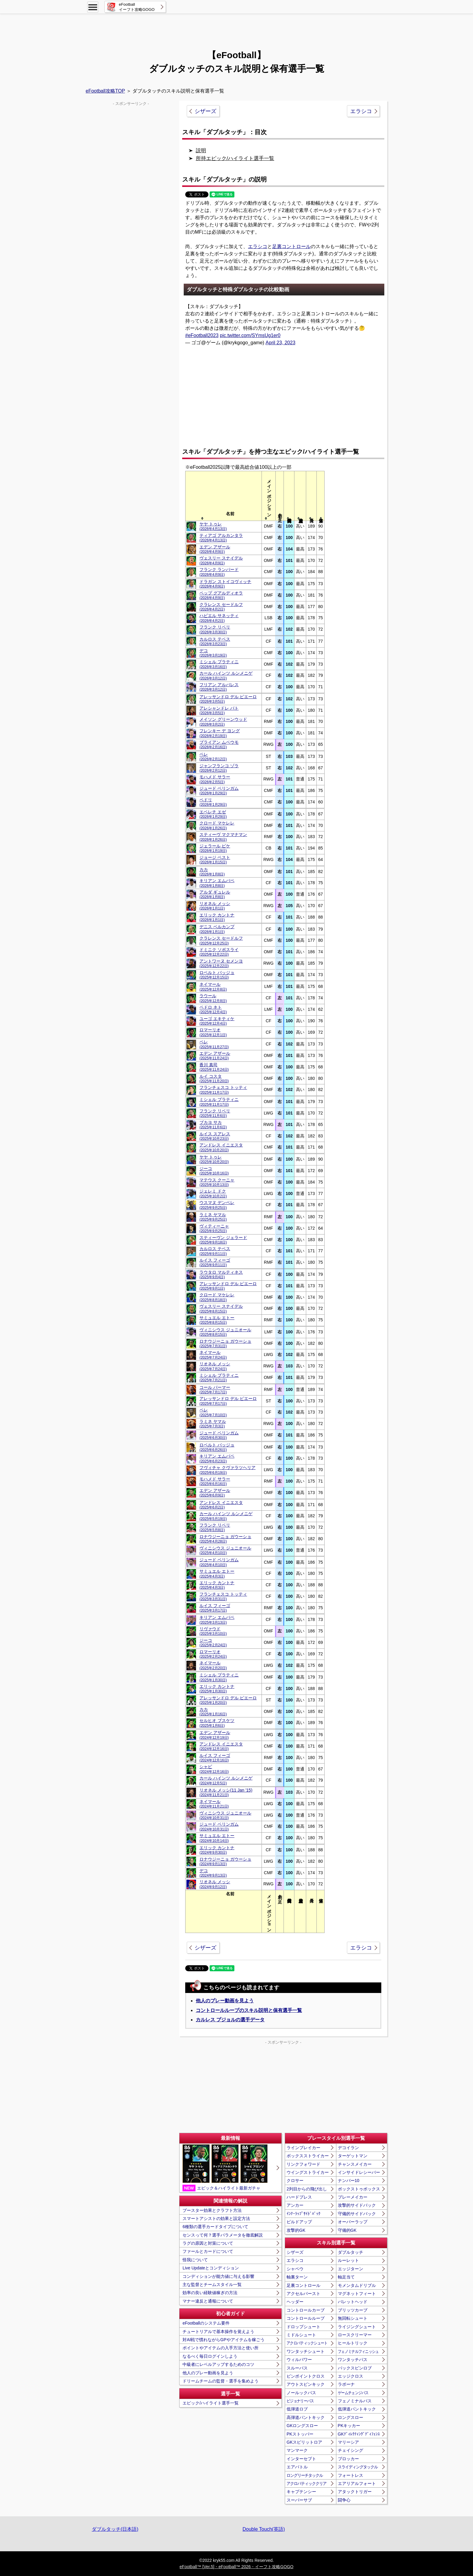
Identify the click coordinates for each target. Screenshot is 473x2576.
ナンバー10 (349, 2180)
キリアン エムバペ (216, 883)
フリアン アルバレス (219, 687)
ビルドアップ (299, 2221)
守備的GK (347, 2230)
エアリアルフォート (357, 2483)
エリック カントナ (216, 917)
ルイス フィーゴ (214, 1262)
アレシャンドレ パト (219, 710)
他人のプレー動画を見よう (225, 2000)
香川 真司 (214, 1067)
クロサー (295, 2180)
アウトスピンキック (306, 2384)
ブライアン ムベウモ (219, 744)
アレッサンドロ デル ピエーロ (228, 699)
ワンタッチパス (352, 2359)
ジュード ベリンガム (219, 790)
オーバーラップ (352, 2221)
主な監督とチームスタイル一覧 (212, 2284)
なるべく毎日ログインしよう (210, 2356)
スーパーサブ (299, 2500)
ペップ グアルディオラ (221, 595)
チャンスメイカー (355, 2164)
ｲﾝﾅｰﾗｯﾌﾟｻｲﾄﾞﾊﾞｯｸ (303, 2213)
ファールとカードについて (208, 2251)
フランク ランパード (219, 571)
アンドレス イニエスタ (221, 1147)
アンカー (295, 2205)
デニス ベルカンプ (216, 929)
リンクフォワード (303, 2164)
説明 (201, 150)
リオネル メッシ (214, 905)
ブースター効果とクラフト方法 (212, 2210)
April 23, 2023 (280, 342)
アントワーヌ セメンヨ (221, 963)
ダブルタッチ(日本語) (115, 2529)
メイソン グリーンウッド (223, 721)
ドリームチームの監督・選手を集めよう (221, 2381)
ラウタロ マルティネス (221, 1274)
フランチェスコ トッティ (223, 1089)
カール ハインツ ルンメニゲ (225, 675)
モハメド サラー (214, 779)
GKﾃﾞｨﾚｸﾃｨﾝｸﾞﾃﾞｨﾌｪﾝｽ (359, 2434)
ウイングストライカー (308, 2172)
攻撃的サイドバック (357, 2205)
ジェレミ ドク (213, 1193)
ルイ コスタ (214, 1078)
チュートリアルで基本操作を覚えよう (218, 2331)
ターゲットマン (352, 2155)
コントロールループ (306, 2318)
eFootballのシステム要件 (206, 2323)
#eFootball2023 (201, 335)
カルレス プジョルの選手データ (230, 2019)
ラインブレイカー (303, 2147)
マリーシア (348, 2442)
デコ (213, 652)
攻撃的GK (296, 2230)
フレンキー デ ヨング (219, 733)
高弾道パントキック (306, 2417)
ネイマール (213, 986)
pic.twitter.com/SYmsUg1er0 (250, 335)
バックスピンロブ (355, 2368)
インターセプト (301, 2458)
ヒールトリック (352, 2343)
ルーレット (348, 2260)
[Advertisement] (236, 28)
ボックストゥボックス (359, 2189)
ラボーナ (346, 2384)
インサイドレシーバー (359, 2172)
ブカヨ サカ (213, 1124)
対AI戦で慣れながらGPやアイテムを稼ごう (223, 2339)
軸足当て (346, 2277)
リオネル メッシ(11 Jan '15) (225, 1792)
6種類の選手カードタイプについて (215, 2226)
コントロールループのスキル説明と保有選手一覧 (249, 2010)
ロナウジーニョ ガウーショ (225, 1343)
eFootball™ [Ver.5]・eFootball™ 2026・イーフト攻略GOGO (236, 2566)
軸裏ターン (297, 2277)
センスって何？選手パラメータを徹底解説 (223, 2235)
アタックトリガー (355, 2491)
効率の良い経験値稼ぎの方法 (210, 2292)
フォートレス (350, 2475)
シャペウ (295, 2268)
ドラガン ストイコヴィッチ (225, 583)
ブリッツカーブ (352, 2310)
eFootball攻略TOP (105, 90)
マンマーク (297, 2450)
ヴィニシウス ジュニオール (225, 1332)
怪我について (195, 2259)
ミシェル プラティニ (219, 664)
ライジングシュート (357, 2326)
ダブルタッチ (350, 2252)
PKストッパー (300, 2434)
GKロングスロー (302, 2425)
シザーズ (205, 111)
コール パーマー (214, 1389)
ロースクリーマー (355, 2334)
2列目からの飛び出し (307, 2189)
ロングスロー (350, 2417)
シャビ (214, 1769)
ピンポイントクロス (306, 2376)
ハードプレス (299, 2197)
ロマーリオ (213, 1032)
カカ (212, 871)
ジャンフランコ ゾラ (219, 768)
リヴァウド (213, 1631)
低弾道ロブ (297, 2409)
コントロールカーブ (306, 2310)
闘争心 (344, 2500)
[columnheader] (230, 496)
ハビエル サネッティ (219, 618)
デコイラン (348, 2147)
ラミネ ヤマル (213, 1217)
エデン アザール (214, 549)
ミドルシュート (301, 2334)
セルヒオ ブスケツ (216, 1722)
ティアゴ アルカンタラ (221, 537)
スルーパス (297, 2368)
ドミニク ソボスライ (219, 952)
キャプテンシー (301, 2491)
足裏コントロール (291, 246)
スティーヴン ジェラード (223, 1239)
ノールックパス (301, 2392)
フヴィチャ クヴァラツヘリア (227, 1469)
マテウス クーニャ (216, 1182)
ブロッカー (348, 2458)
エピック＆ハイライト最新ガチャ (225, 2167)
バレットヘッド (352, 2301)
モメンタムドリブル (357, 2285)
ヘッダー (295, 2301)
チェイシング (350, 2450)
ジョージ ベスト (214, 859)
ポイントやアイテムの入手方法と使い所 (221, 2347)
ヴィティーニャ (214, 1228)
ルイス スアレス (214, 1136)
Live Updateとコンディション (211, 2267)
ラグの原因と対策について (208, 2243)
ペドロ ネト (213, 1009)
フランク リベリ (214, 629)
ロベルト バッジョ (216, 974)
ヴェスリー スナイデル (221, 560)
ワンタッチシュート (306, 2351)
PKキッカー (349, 2425)
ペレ (213, 756)
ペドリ (213, 802)
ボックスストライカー (308, 2155)
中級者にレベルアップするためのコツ (218, 2364)
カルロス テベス (214, 641)
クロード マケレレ (216, 825)
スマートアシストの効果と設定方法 (216, 2218)
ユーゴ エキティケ (216, 1021)
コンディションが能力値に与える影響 (218, 2276)
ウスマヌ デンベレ (216, 1204)
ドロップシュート (303, 2326)
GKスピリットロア (304, 2442)
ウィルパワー (299, 2359)
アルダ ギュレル (214, 894)
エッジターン (350, 2268)
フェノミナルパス (355, 2400)
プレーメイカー (352, 2197)
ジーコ (214, 1170)
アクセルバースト (303, 2293)
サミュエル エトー (216, 1320)
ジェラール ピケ (214, 848)
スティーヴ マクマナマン (223, 836)
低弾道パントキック (357, 2409)
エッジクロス (350, 2376)
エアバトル (297, 2466)
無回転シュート (352, 2318)
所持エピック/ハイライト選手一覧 (235, 158)
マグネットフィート (357, 2293)
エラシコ (361, 111)
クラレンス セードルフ (221, 606)
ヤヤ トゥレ (213, 526)
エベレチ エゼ (213, 814)
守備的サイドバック (357, 2213)
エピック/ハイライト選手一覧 (211, 2403)
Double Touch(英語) (264, 2529)
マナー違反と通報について (208, 2301)
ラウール (213, 998)
